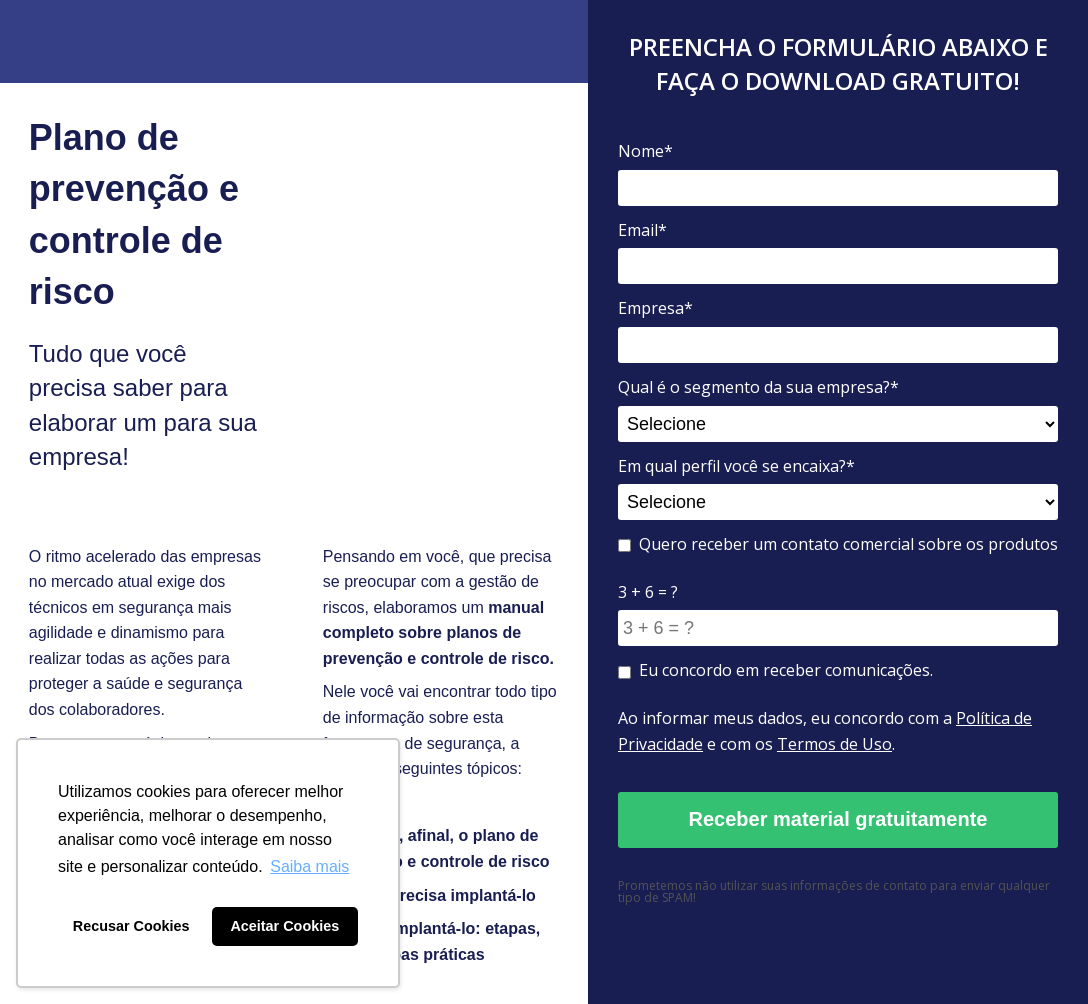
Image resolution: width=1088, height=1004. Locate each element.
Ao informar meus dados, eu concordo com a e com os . (825, 731)
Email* (642, 230)
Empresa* (655, 308)
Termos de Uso (834, 744)
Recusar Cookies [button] (131, 926)
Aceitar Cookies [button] (284, 926)
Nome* (645, 151)
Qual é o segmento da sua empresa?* (758, 387)
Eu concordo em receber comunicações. (775, 670)
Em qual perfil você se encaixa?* (736, 466)
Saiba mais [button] (309, 866)
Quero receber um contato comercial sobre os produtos (838, 544)
